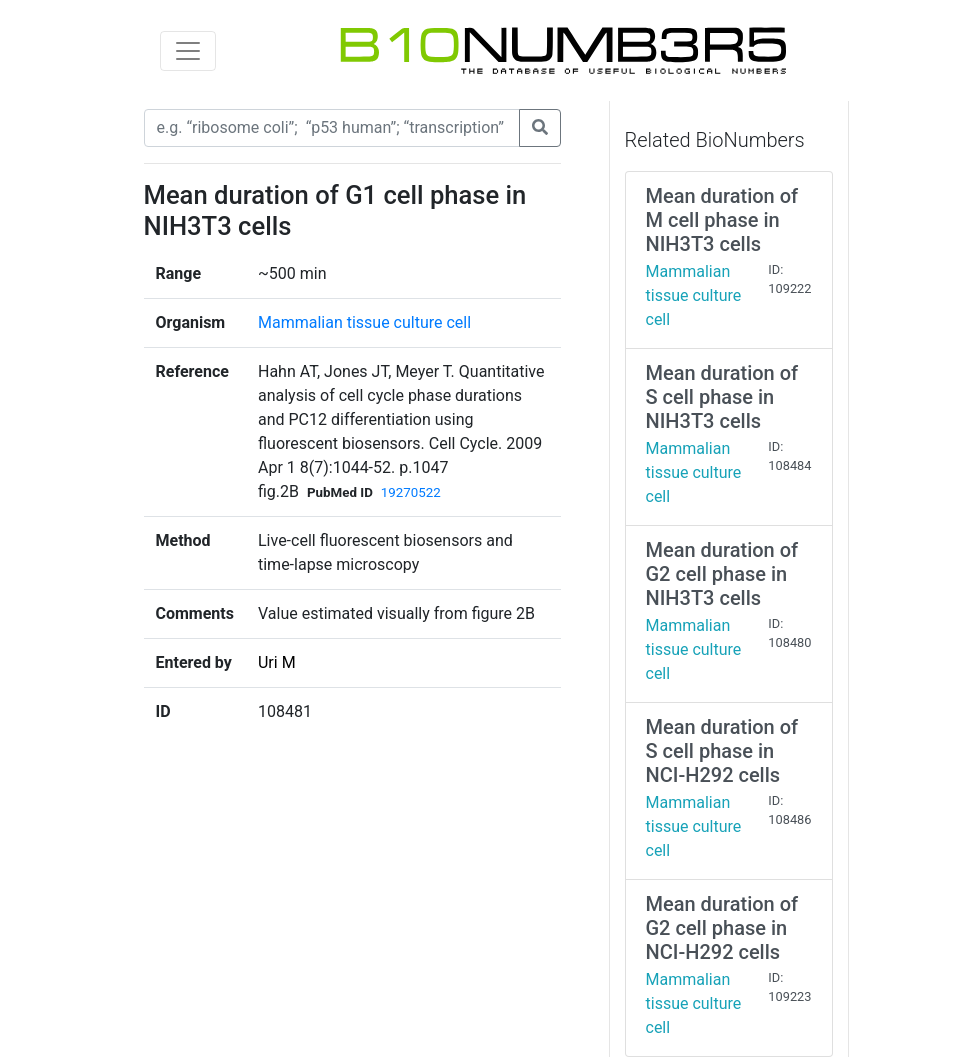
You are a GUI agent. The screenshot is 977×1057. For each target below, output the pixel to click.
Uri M (277, 662)
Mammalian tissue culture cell (364, 322)
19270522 (411, 492)
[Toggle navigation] (188, 51)
